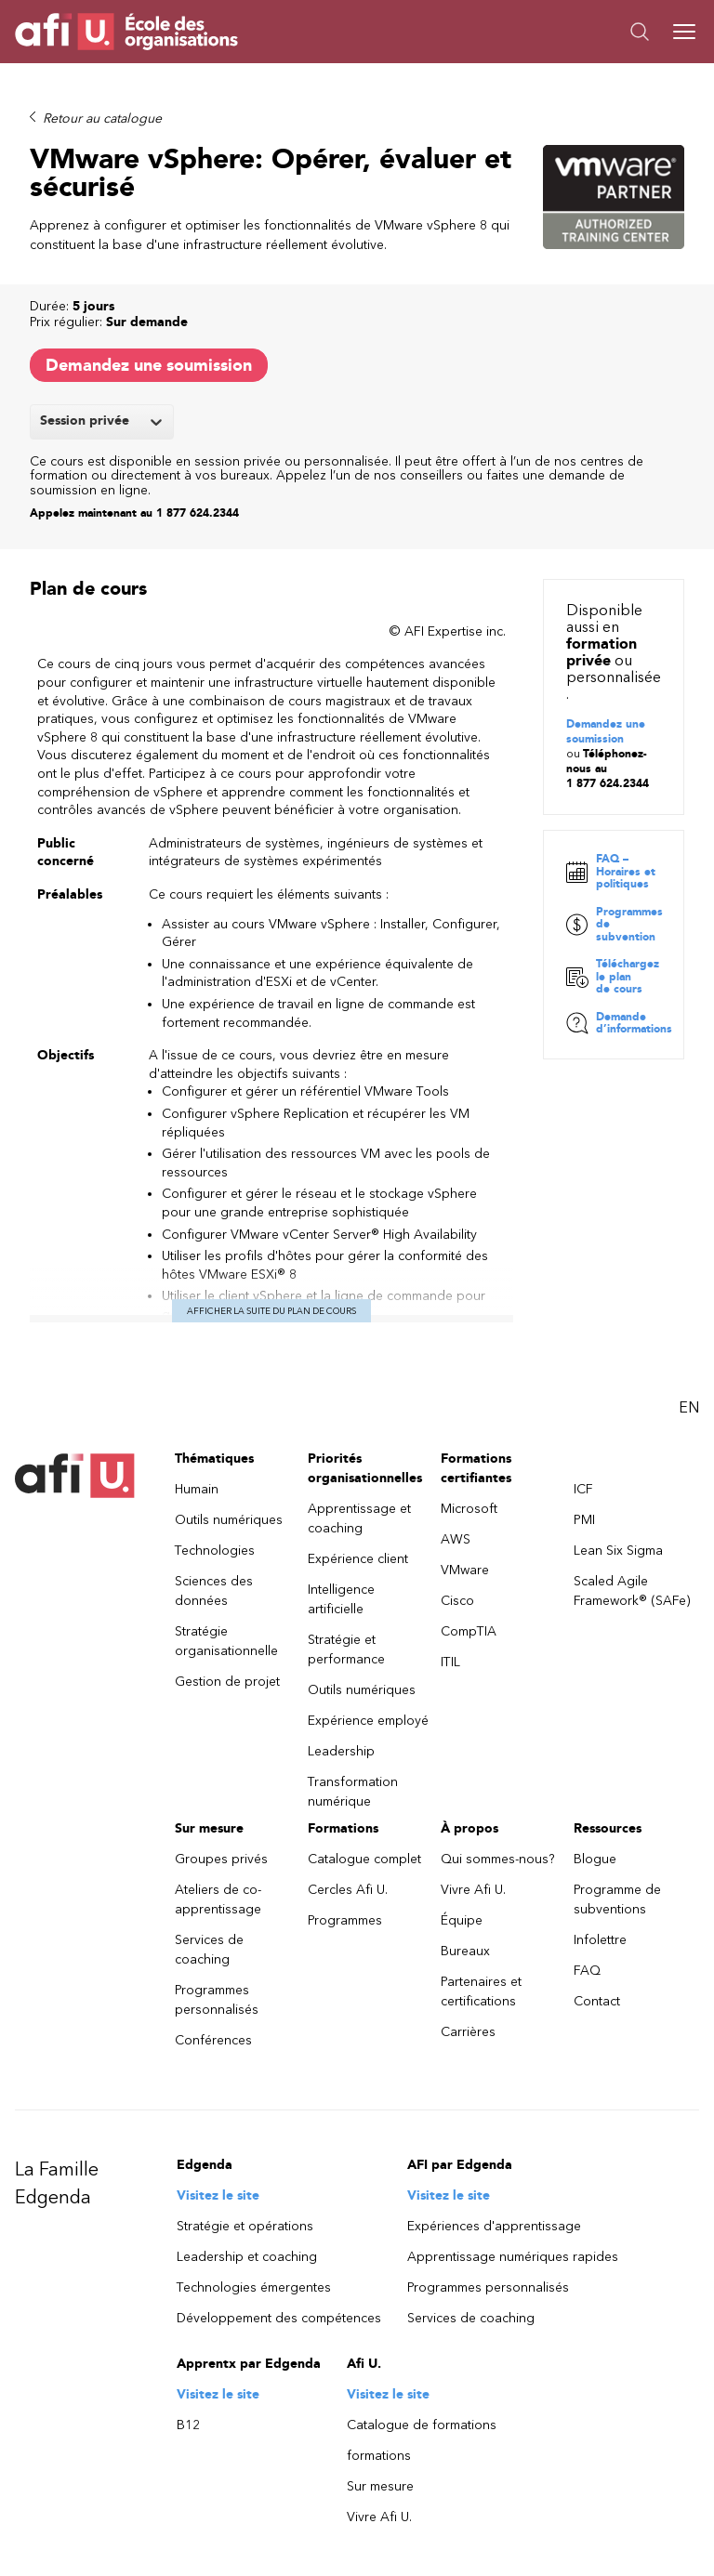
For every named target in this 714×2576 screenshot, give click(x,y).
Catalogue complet (364, 1862)
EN (689, 1410)
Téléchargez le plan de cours (612, 979)
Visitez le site (218, 2198)
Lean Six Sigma (618, 1553)
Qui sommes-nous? (498, 1862)
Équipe (462, 1923)
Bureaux (465, 1954)
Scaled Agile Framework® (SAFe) (632, 1593)
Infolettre (600, 1943)
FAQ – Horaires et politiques (610, 874)
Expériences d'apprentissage (494, 2229)
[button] (528, 31)
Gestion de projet (227, 1684)
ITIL (450, 1665)
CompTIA (468, 1634)
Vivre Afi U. (473, 1892)
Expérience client (358, 1562)
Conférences (213, 2043)
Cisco (457, 1603)
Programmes (345, 1923)
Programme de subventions (617, 1902)
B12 (188, 2428)
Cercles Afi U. (348, 1892)
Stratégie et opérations (245, 2229)
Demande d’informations (619, 1026)
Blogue (595, 1862)
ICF (583, 1492)
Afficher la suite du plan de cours (271, 1313)
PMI (584, 1523)
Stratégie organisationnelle (226, 1644)
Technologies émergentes (254, 2290)
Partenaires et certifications (481, 1994)
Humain (196, 1492)
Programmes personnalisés (216, 2002)
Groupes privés (221, 1862)
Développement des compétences (279, 2321)
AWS (455, 1542)
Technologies (215, 1553)
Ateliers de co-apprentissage (218, 1902)
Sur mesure (380, 2489)
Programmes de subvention (613, 927)
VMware (465, 1573)
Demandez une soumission (149, 365)
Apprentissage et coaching (359, 1521)
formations (379, 2458)
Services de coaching (209, 1952)
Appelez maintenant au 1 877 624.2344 (134, 512)
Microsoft (469, 1511)
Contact (597, 2004)
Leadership (341, 1754)
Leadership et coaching (247, 2259)
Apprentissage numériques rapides (512, 2259)
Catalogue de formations (421, 2428)
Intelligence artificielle (341, 1602)
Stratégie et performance (346, 1652)
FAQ (587, 1973)
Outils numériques (229, 1523)
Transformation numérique (353, 1794)
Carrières (468, 2035)
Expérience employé (368, 1723)
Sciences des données (214, 1593)
